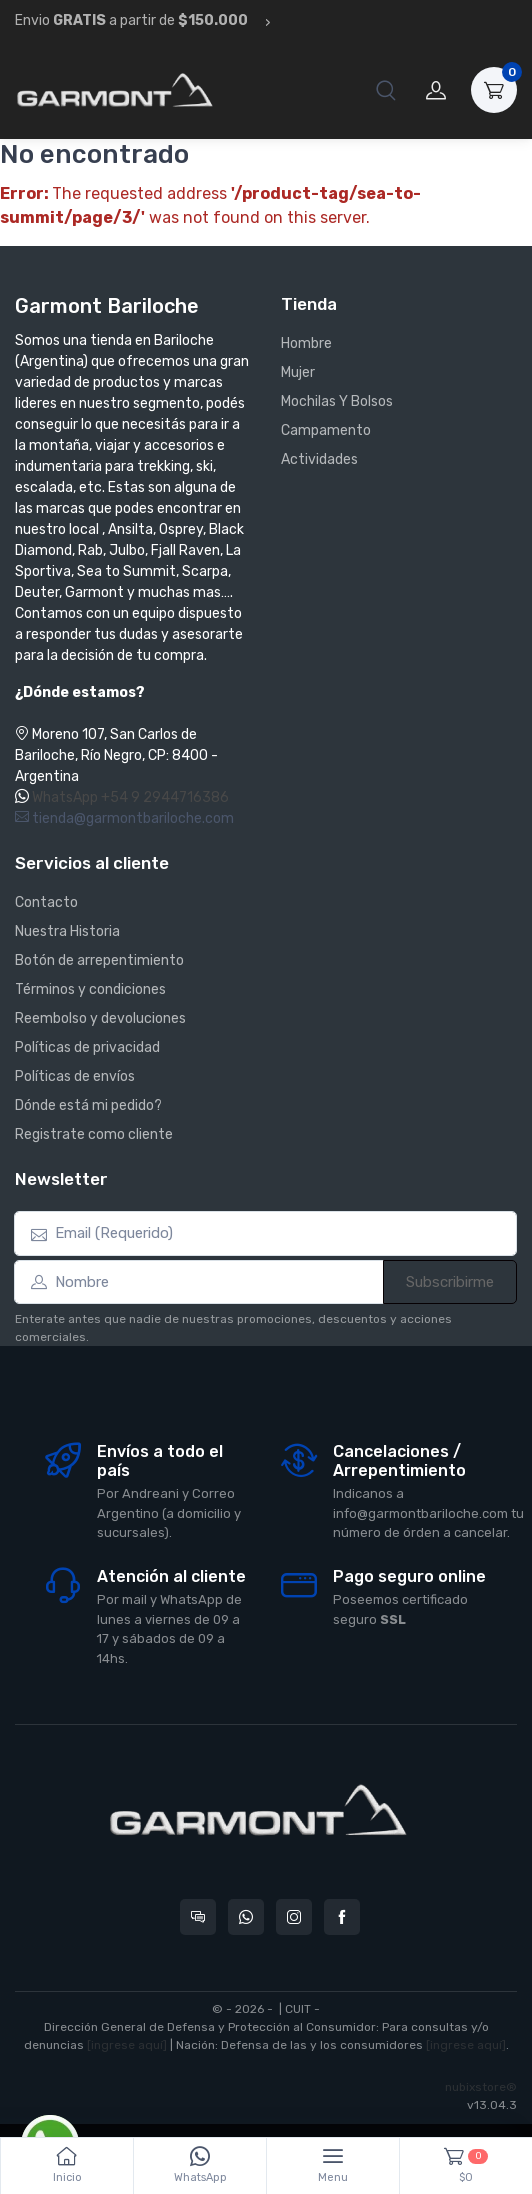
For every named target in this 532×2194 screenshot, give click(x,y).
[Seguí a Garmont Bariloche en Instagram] (294, 1917)
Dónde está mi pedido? (88, 1105)
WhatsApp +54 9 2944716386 (130, 797)
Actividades (319, 459)
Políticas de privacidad (87, 1047)
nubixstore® (481, 2087)
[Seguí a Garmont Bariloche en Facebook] (342, 1917)
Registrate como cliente (94, 1134)
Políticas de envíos (75, 1076)
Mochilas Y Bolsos (337, 401)
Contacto (46, 902)
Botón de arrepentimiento (99, 960)
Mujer (298, 372)
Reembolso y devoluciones (100, 1018)
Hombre (306, 343)
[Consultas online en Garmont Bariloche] (198, 1917)
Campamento (326, 430)
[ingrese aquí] (127, 2045)
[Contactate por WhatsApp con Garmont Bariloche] (246, 1917)
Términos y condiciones (90, 989)
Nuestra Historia (67, 931)
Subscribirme (450, 1282)
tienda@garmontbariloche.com (124, 818)
